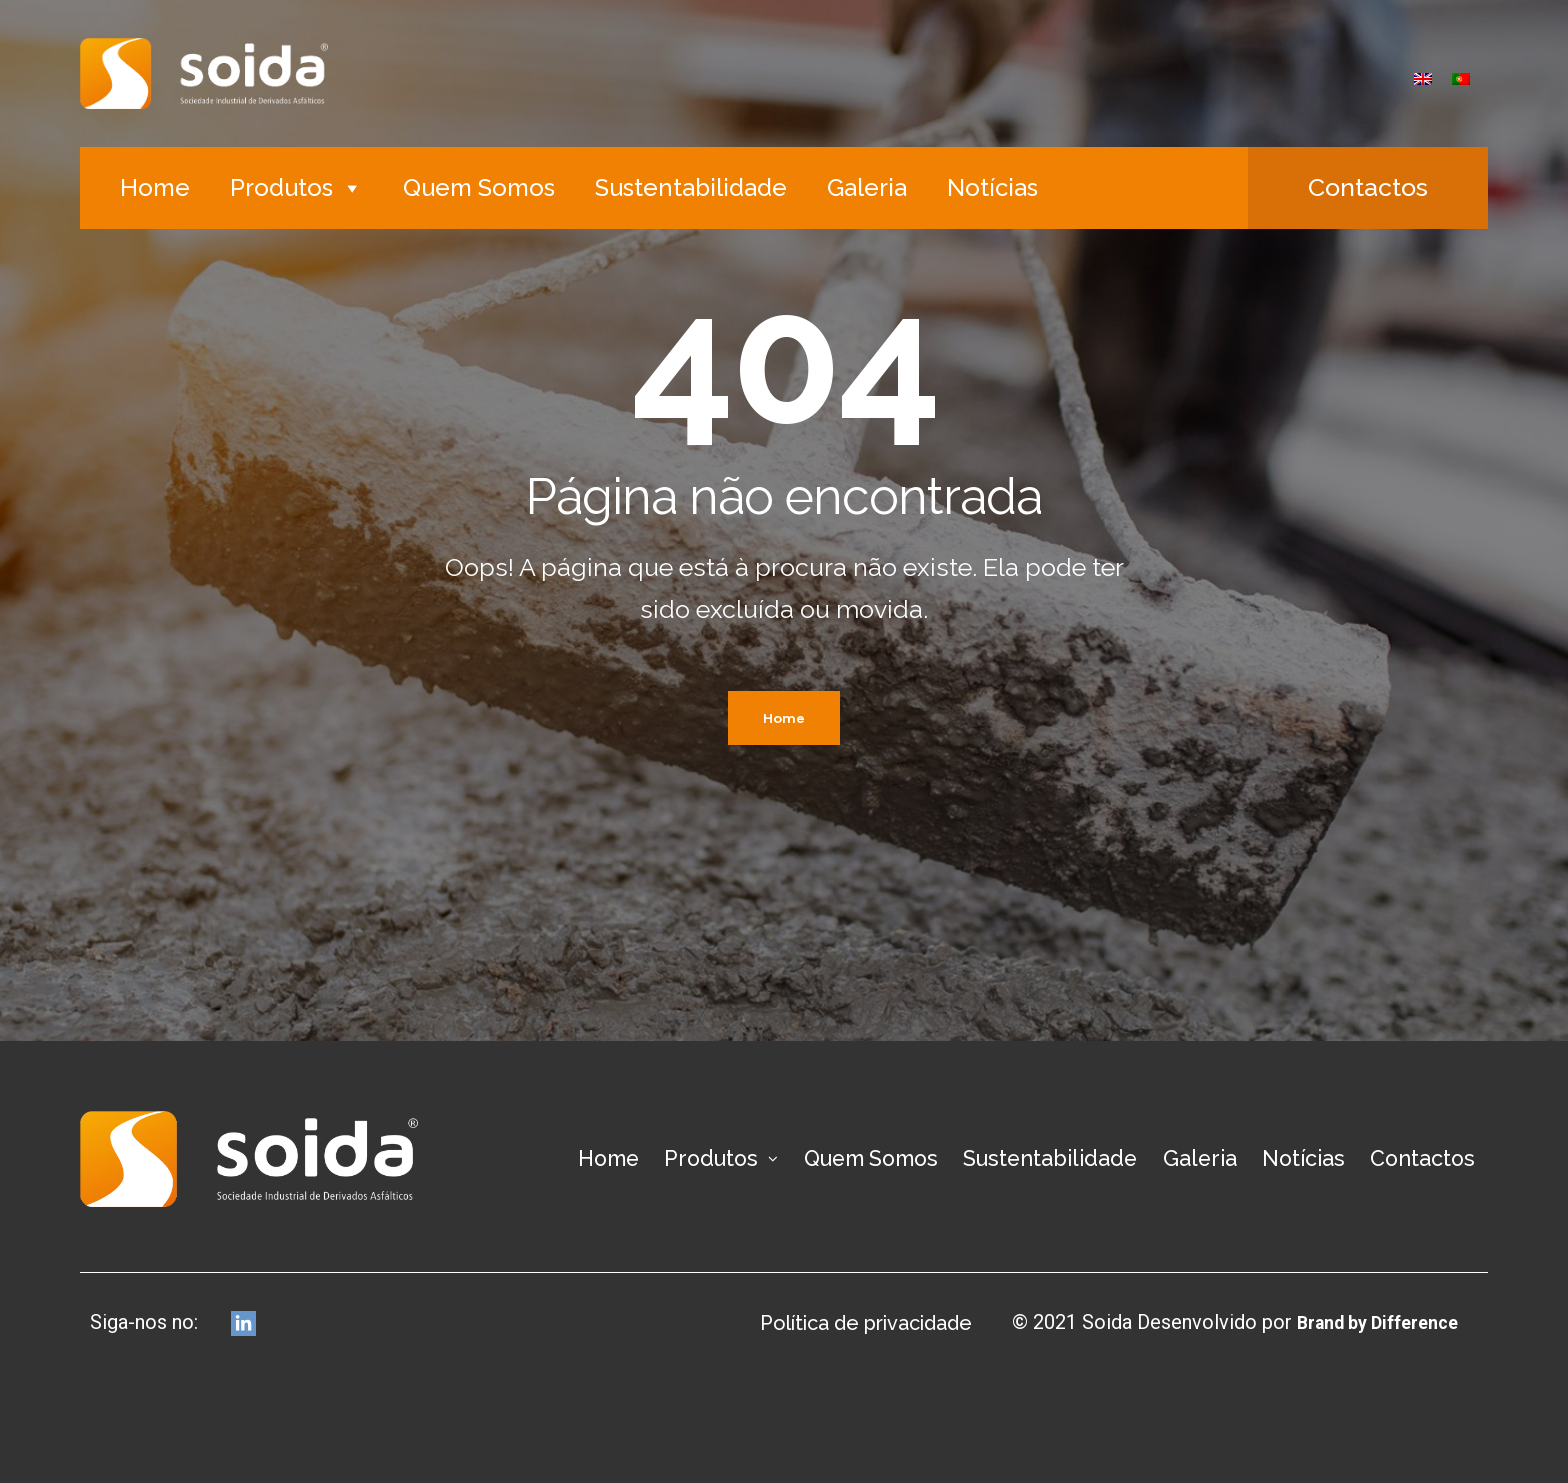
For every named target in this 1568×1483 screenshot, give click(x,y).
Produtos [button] (296, 187)
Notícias (992, 187)
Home (155, 187)
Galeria (867, 187)
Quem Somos (479, 187)
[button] (1368, 188)
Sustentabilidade (691, 187)
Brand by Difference (1366, 1322)
